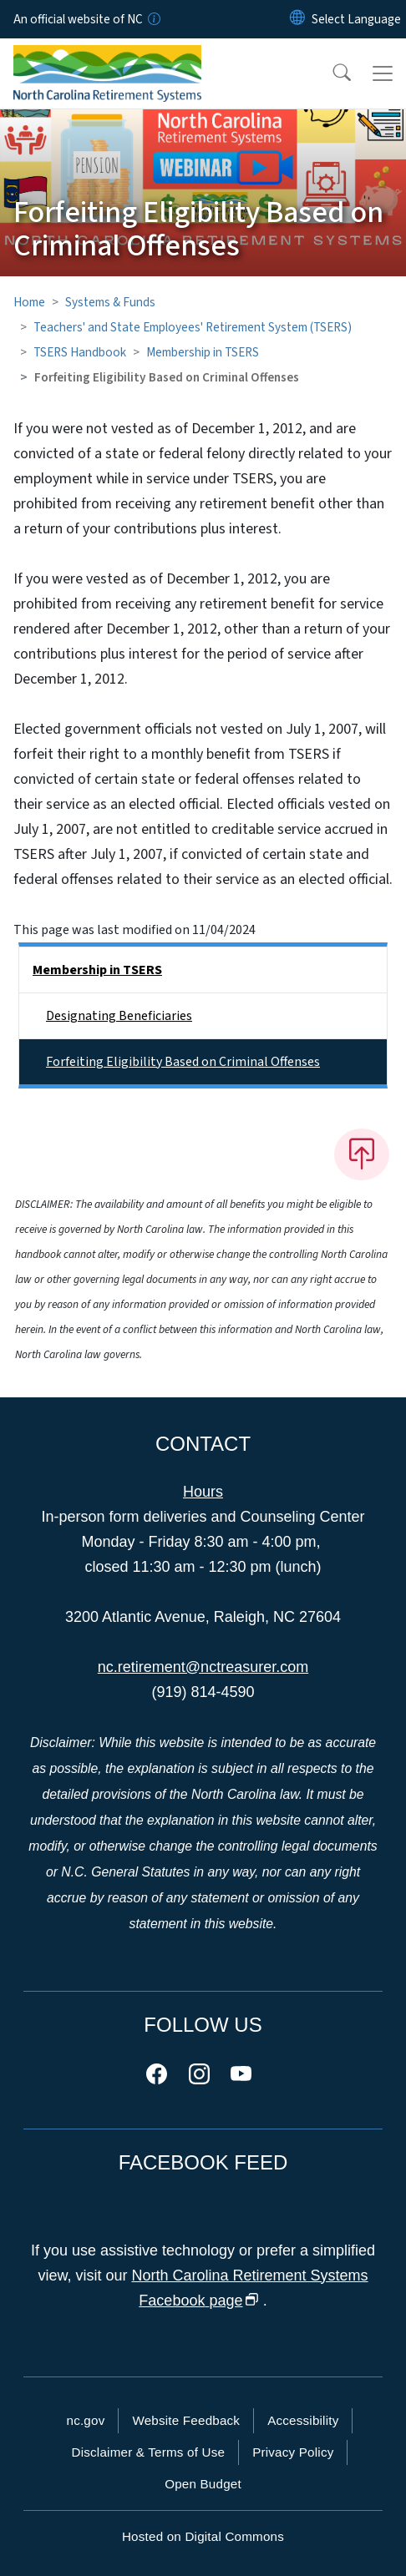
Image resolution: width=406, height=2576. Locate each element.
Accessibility (302, 2420)
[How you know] (152, 19)
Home (29, 302)
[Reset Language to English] (297, 19)
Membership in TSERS (202, 352)
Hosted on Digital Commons (203, 2536)
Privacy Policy (292, 2452)
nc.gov (86, 2420)
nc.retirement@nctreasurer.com (203, 1667)
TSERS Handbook (79, 352)
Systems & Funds (110, 302)
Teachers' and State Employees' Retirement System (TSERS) (192, 327)
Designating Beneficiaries (119, 1016)
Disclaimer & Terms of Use (149, 2452)
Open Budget (203, 2484)
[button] (331, 73)
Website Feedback (186, 2420)
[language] (356, 19)
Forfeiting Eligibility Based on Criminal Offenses (183, 1062)
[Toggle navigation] (382, 73)
